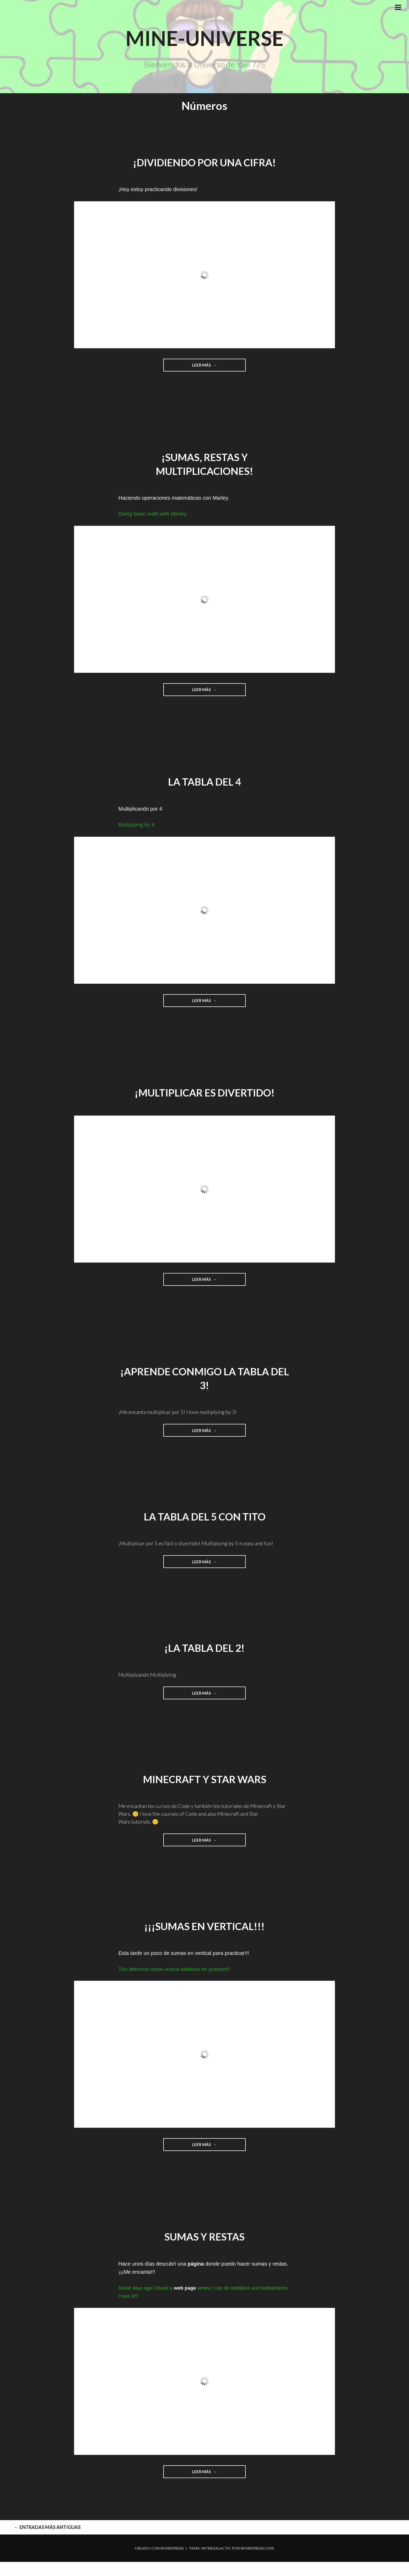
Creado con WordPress (159, 2562)
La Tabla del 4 (204, 782)
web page (185, 2292)
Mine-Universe (204, 35)
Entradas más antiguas (29, 2537)
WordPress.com (257, 2562)
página (196, 2268)
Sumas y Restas (204, 2240)
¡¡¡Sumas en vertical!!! (204, 1929)
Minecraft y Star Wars (204, 1782)
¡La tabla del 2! (205, 1650)
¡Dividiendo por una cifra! (204, 162)
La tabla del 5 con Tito (205, 1518)
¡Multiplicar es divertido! (204, 1093)
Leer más (215, 367)
